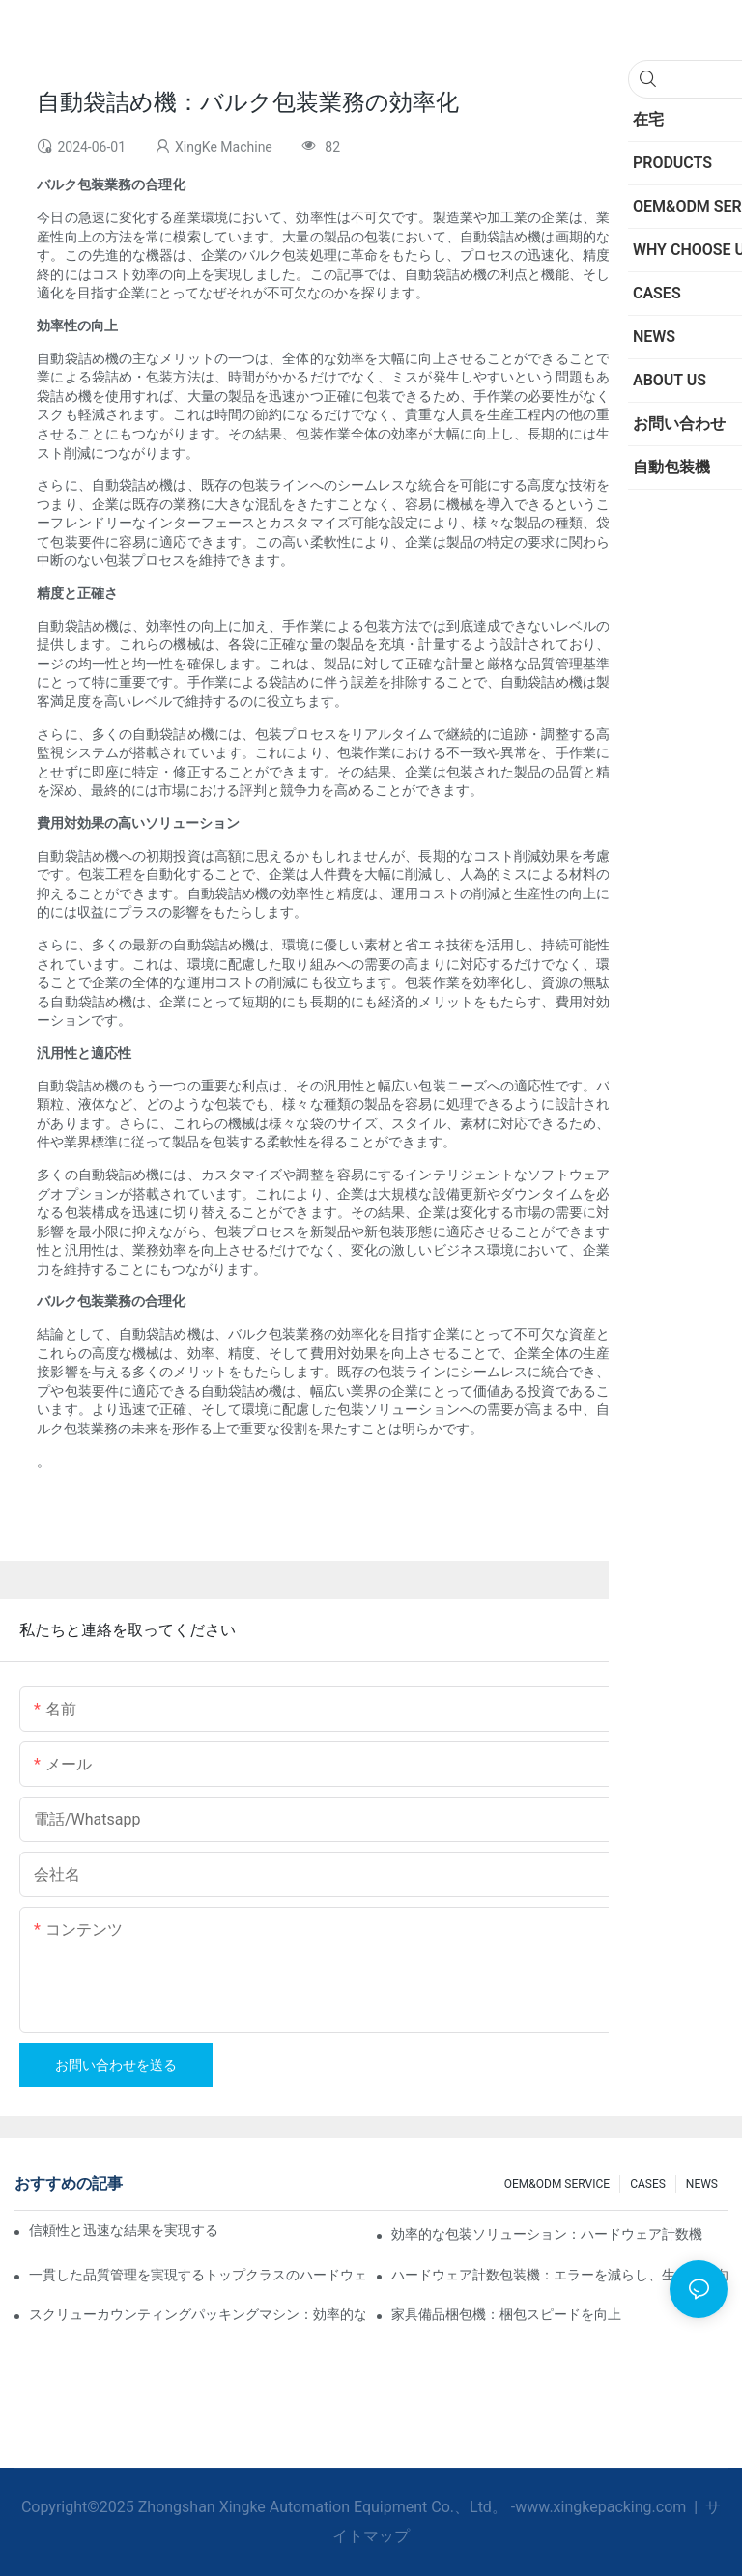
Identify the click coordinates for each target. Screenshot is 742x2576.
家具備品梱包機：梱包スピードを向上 (506, 2314)
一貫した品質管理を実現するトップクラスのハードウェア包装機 (197, 2274)
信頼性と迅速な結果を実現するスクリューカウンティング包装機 (123, 2230)
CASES (648, 2184)
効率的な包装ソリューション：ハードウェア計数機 (546, 2234)
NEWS (702, 2184)
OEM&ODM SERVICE (557, 2184)
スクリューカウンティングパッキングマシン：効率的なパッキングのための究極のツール (197, 2314)
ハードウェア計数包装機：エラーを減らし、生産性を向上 (559, 2274)
